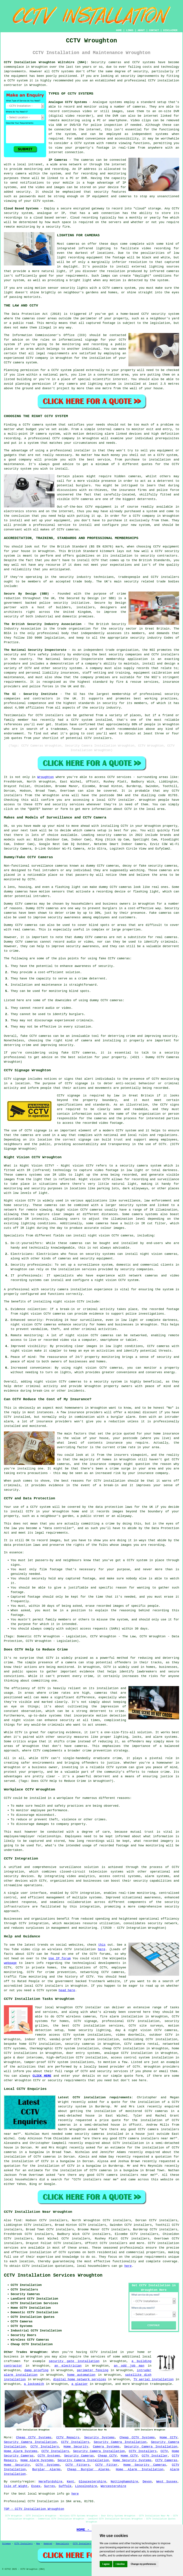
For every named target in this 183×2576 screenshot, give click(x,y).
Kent (70, 2481)
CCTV (175, 208)
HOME (119, 30)
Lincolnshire (86, 2486)
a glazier (79, 2384)
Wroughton (45, 777)
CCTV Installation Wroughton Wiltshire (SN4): (46, 62)
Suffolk (65, 2486)
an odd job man (129, 2365)
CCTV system (40, 1507)
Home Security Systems (132, 2460)
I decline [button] (120, 2564)
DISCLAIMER (170, 30)
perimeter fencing (92, 2370)
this (101, 1944)
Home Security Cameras (144, 2465)
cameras (139, 106)
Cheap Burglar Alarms (88, 2469)
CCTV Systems (49, 2455)
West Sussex (166, 2481)
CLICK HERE (42, 2076)
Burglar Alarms (46, 2469)
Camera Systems (106, 2446)
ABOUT (141, 30)
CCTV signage (36, 1130)
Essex (35, 2486)
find (17, 2220)
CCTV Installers (75, 2442)
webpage (10, 1963)
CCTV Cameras (166, 2460)
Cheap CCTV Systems (33, 2437)
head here (67, 1990)
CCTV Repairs (67, 2437)
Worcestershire (113, 2486)
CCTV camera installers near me (146, 2138)
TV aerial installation (153, 2379)
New (38, 2544)
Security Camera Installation (30, 2442)
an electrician (68, 2365)
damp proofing (36, 2370)
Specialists (62, 2544)
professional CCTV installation (131, 2021)
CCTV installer (88, 2007)
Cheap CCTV (107, 2455)
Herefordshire (50, 2481)
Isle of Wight (16, 2486)
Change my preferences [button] (143, 2564)
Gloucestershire (92, 2481)
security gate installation (74, 2361)
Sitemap (6, 2544)
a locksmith (34, 2384)
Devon (147, 2481)
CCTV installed (103, 2352)
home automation (81, 2375)
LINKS (129, 30)
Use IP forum (59, 1958)
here (101, 1949)
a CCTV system (83, 143)
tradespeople (161, 2384)
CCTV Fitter (106, 2465)
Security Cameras (79, 2455)
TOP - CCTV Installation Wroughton (34, 2509)
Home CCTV (168, 2437)
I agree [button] (106, 2564)
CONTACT (154, 30)
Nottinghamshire (124, 2481)
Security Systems (99, 2437)
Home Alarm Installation (140, 2469)
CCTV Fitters (77, 2465)
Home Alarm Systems (20, 2451)
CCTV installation (37, 2266)
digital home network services (79, 2379)
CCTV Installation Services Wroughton (53, 2275)
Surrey (49, 2486)
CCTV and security (96, 2071)
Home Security (76, 2446)
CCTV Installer (155, 2455)
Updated (48, 2544)
